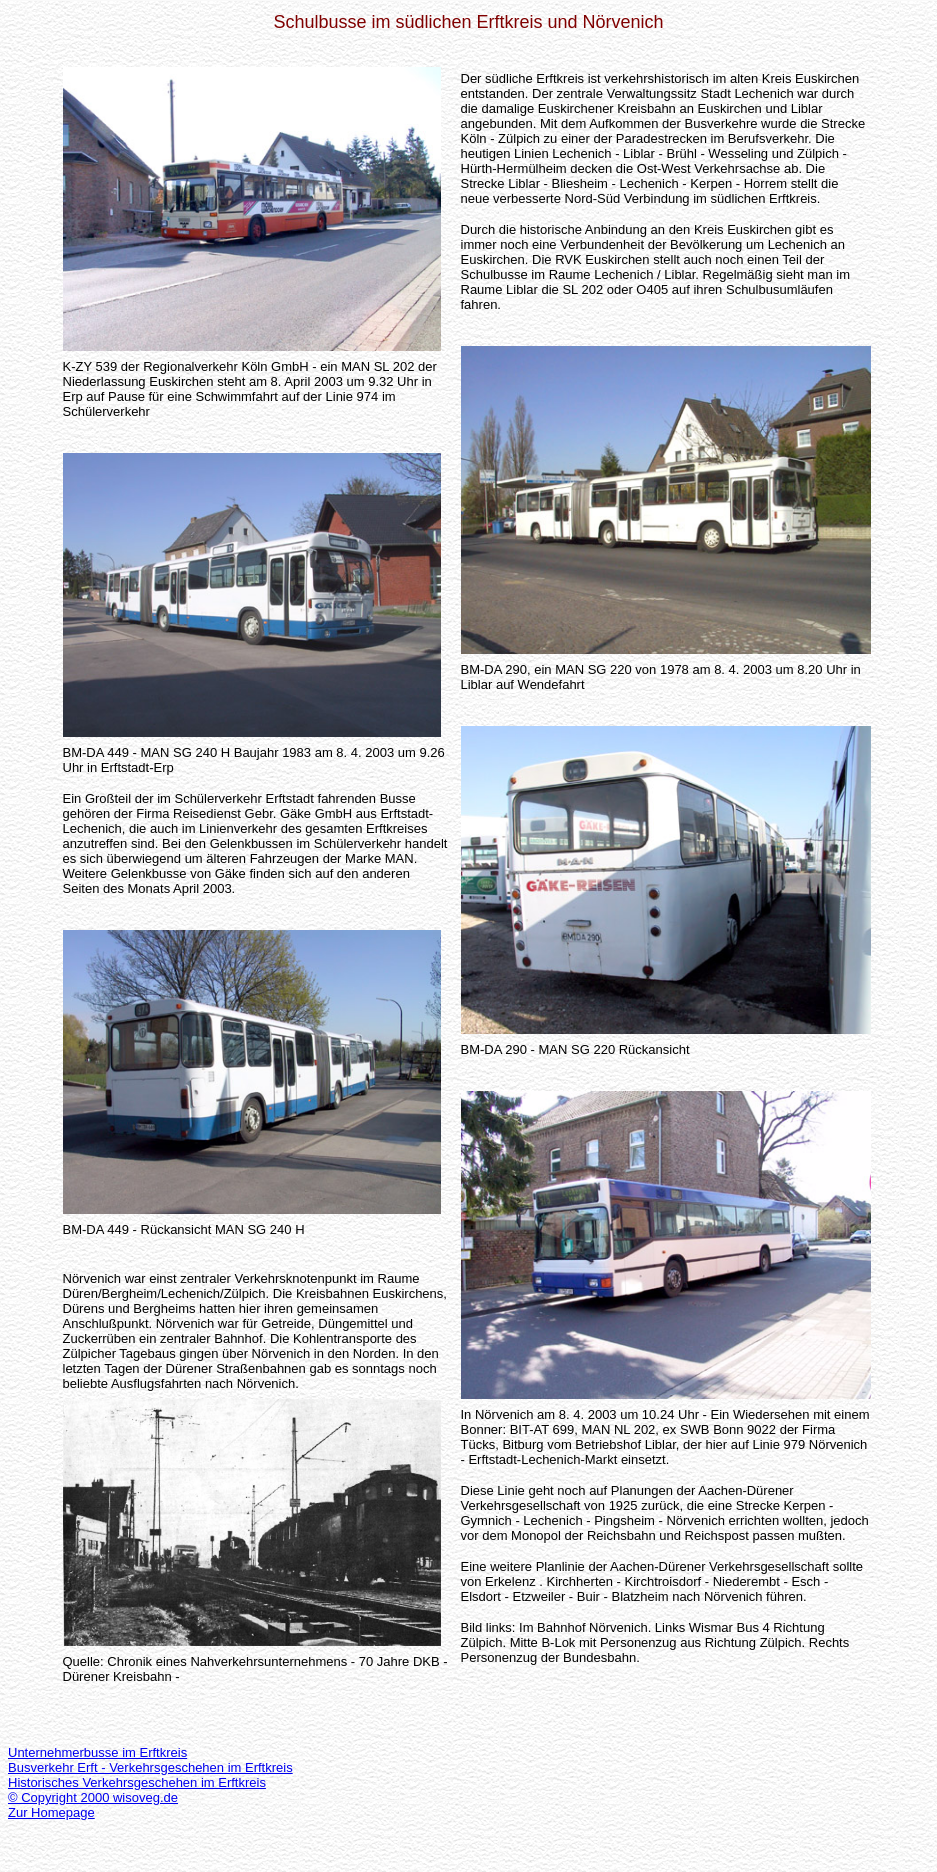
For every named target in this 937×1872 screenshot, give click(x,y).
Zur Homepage (51, 1812)
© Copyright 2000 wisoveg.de (93, 1797)
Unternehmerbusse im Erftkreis (97, 1752)
